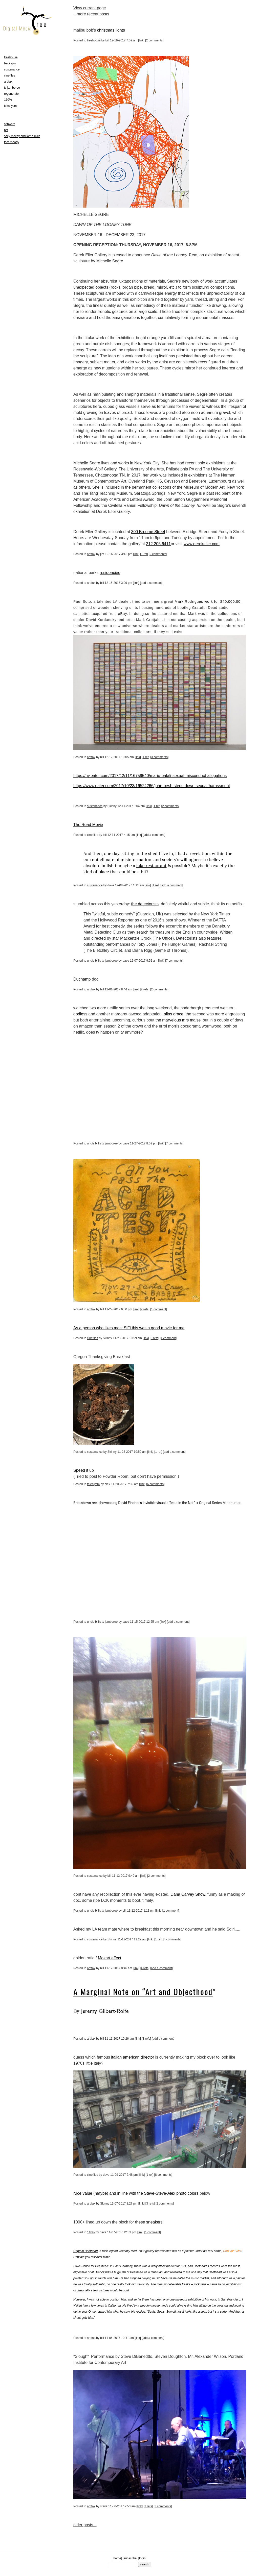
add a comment (151, 583)
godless (80, 1014)
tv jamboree (12, 87)
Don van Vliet (232, 2251)
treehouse (93, 40)
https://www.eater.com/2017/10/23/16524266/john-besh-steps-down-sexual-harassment (151, 786)
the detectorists (145, 904)
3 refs (154, 1338)
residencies (110, 572)
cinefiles (92, 835)
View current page (89, 8)
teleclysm (93, 1484)
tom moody (11, 142)
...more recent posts (91, 14)
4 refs (144, 1968)
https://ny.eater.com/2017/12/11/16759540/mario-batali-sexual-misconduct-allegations (150, 775)
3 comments (159, 757)
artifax (91, 554)
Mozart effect (109, 1958)
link (141, 40)
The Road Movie (88, 824)
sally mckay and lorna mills (22, 136)
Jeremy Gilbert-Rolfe (105, 2011)
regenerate (11, 93)
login (142, 2558)
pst (6, 130)
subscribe (130, 2558)
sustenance (94, 806)
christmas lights (111, 30)
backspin (10, 63)
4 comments (172, 1939)
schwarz (9, 124)
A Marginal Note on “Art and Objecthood (143, 1991)
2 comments (154, 40)
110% (91, 2232)
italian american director (132, 2057)
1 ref (144, 554)
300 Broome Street (148, 532)
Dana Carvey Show (187, 1894)
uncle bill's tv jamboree (102, 960)
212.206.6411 (158, 544)
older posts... (85, 2525)
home (117, 2558)
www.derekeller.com (202, 544)
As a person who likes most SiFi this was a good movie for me (128, 1328)
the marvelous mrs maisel (179, 1020)
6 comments (155, 1484)
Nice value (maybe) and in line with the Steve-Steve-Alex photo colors (135, 2193)
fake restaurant (151, 865)
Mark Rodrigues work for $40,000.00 (207, 601)
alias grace (173, 1014)
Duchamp (82, 979)
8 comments (163, 2175)
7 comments (174, 960)
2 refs (144, 989)
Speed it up (83, 1470)
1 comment (158, 1309)
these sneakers (149, 2222)
